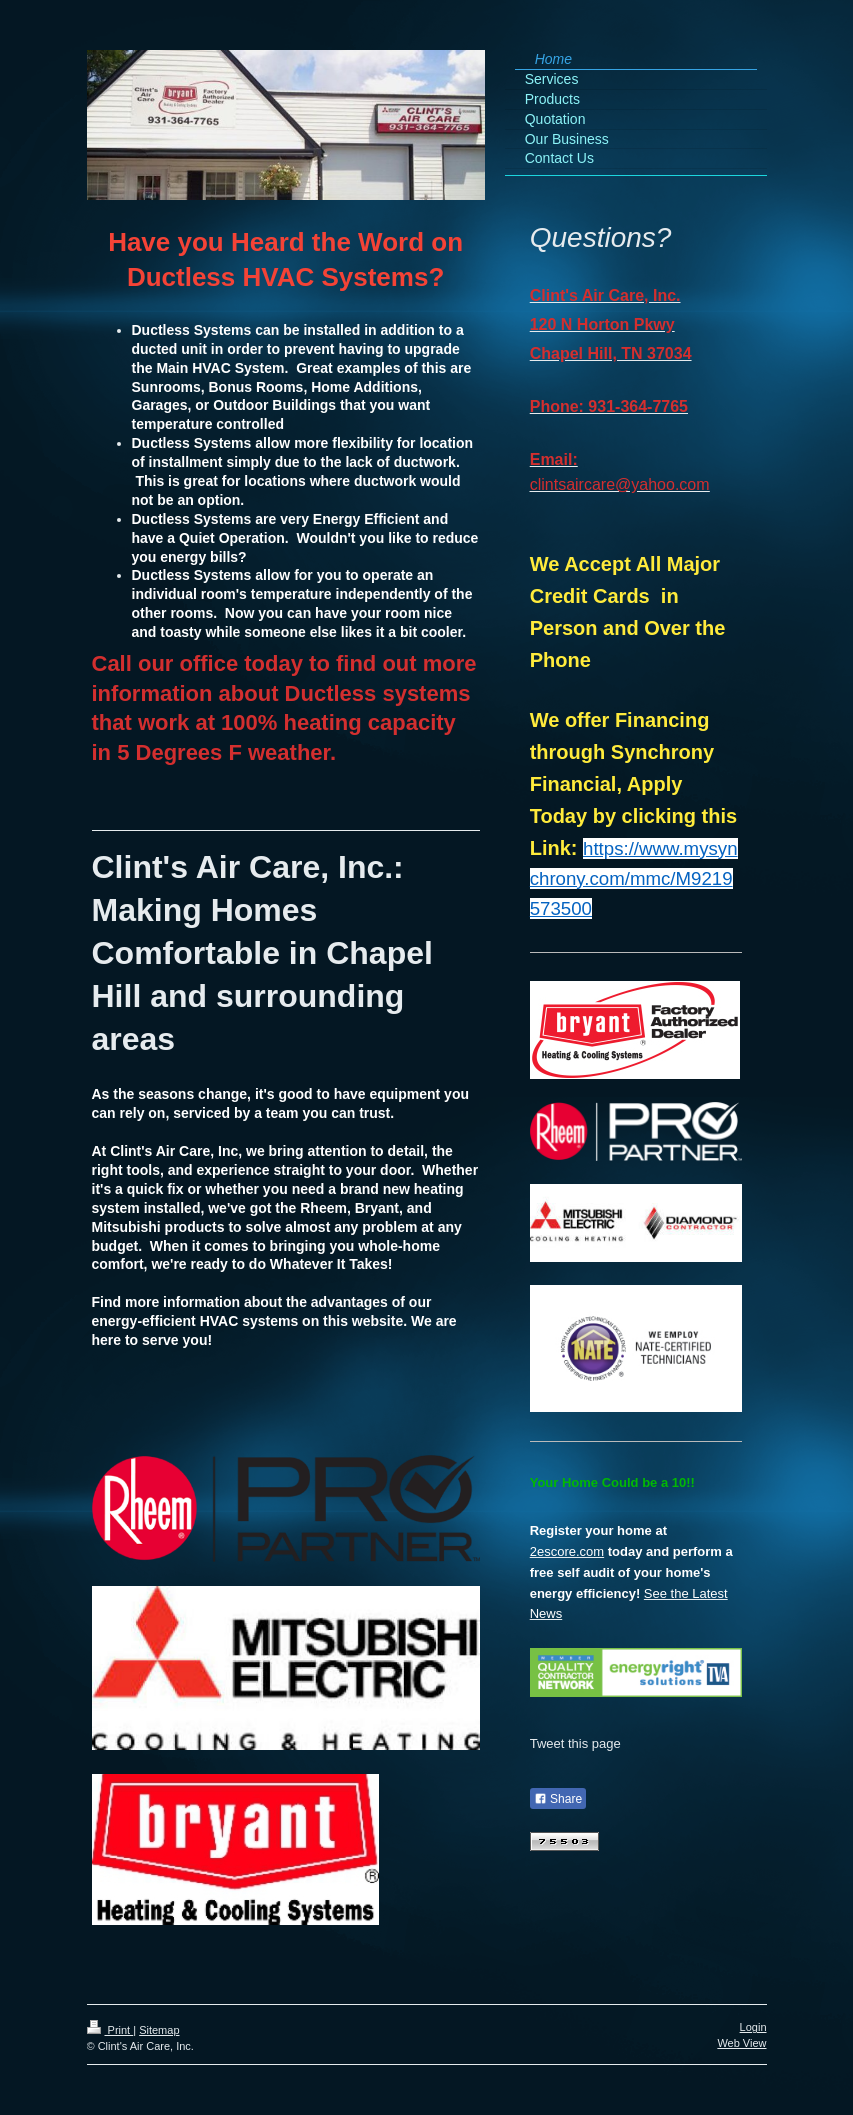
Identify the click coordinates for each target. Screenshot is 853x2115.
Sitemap (159, 2030)
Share (558, 1799)
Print (110, 2030)
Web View (741, 2043)
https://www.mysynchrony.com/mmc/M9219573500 (634, 878)
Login (753, 2027)
